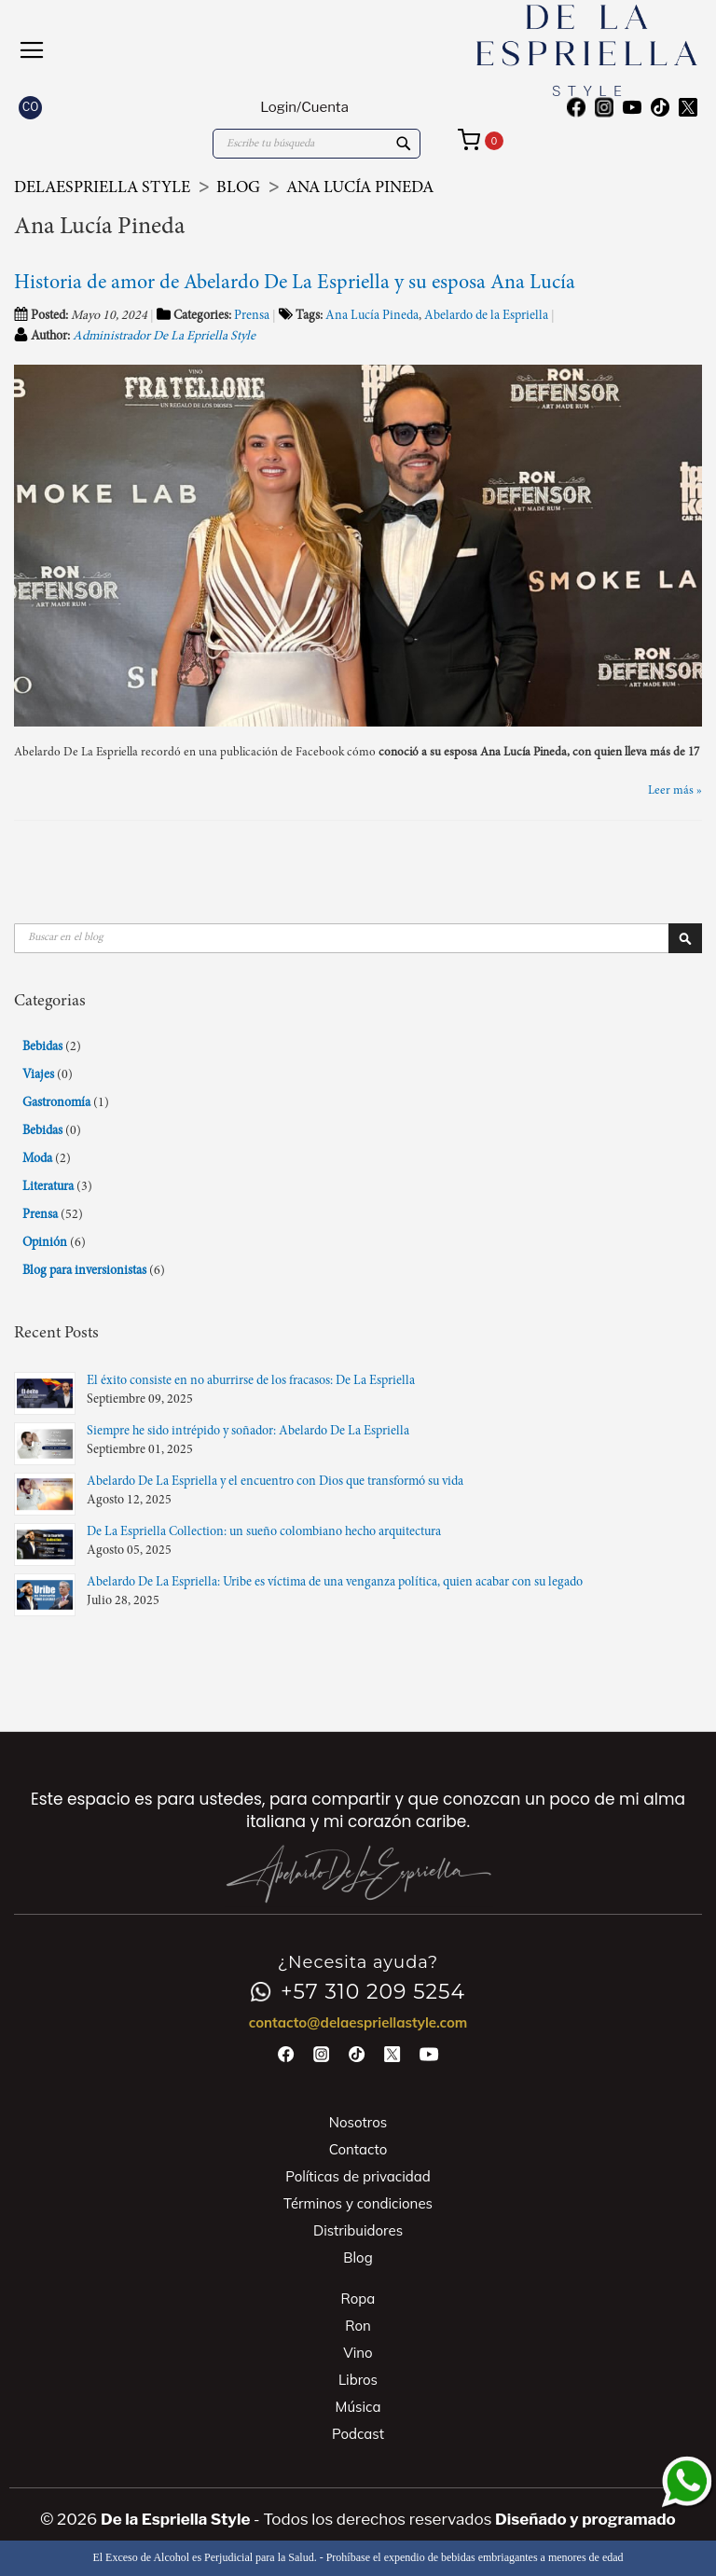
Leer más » (675, 791)
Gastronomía (57, 1103)
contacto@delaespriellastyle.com (358, 2022)
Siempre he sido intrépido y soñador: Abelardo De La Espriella (248, 1431)
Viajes (39, 1075)
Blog (240, 188)
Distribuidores (358, 2230)
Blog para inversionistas (85, 1271)
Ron (358, 2325)
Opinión (46, 1243)
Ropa (358, 2298)
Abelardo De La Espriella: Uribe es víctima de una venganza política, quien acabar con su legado (335, 1582)
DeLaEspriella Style (104, 188)
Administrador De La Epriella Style (164, 336)
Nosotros (358, 2122)
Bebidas (43, 1047)
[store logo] (527, 50)
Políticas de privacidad (358, 2176)
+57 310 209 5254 (358, 1992)
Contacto (358, 2149)
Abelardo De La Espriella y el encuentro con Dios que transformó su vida (275, 1482)
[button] (30, 107)
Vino (357, 2352)
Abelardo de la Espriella (486, 316)
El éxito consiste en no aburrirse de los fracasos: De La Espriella (251, 1381)
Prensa (251, 316)
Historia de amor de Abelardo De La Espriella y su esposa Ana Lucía (294, 283)
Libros (358, 2380)
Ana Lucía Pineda (372, 316)
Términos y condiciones (358, 2203)
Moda (38, 1159)
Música (358, 2407)
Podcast (358, 2434)
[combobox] (316, 144)
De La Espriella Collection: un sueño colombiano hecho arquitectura (264, 1532)
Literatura (49, 1187)
